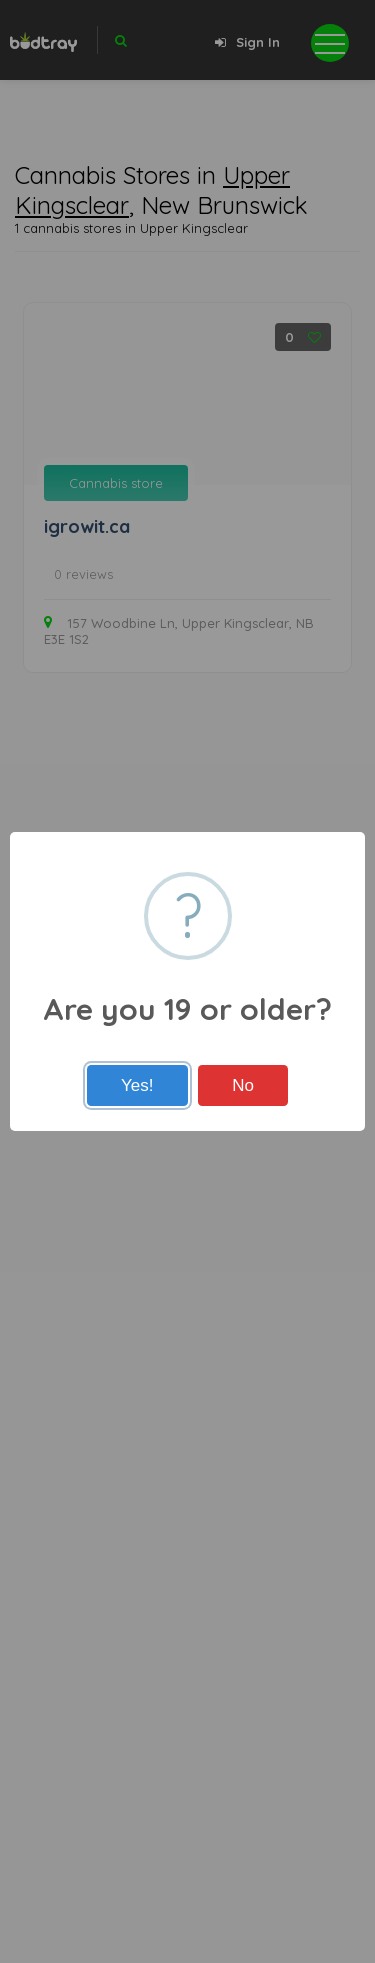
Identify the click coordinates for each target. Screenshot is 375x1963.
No (243, 1085)
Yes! (137, 1085)
